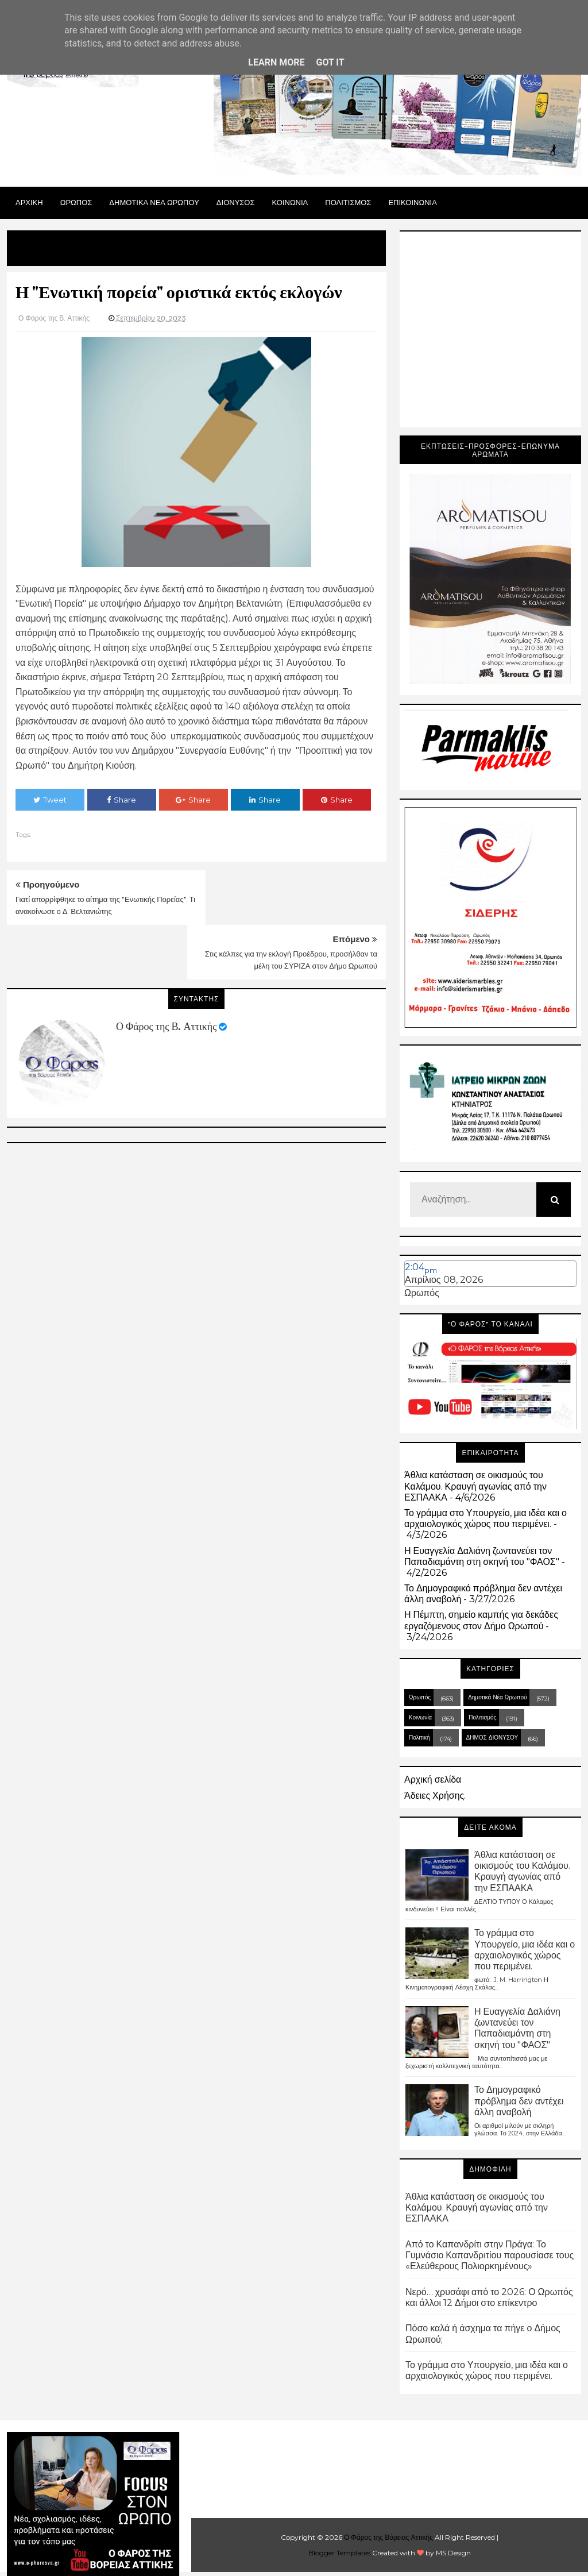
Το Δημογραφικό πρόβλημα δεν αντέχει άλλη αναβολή (518, 2100)
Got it (330, 62)
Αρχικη (29, 202)
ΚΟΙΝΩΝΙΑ (290, 202)
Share (121, 799)
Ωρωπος (76, 202)
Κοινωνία (420, 1717)
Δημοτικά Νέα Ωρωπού (497, 1697)
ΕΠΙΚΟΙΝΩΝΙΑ (412, 202)
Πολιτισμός (482, 1717)
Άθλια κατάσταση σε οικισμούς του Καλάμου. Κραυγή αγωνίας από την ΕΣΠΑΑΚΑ (475, 1486)
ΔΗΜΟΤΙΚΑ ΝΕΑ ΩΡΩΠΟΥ (154, 202)
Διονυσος (235, 202)
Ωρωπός (421, 1292)
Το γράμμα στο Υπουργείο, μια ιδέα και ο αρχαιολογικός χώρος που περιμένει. (485, 1518)
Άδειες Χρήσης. (435, 1795)
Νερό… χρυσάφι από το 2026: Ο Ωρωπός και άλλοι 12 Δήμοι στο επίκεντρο (489, 2297)
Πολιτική (419, 1737)
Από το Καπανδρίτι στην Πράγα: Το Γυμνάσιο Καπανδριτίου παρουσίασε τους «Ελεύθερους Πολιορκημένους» (489, 2255)
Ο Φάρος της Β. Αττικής (166, 972)
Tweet (50, 799)
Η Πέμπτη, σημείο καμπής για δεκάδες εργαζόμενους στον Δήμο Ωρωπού (481, 1620)
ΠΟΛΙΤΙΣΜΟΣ (348, 202)
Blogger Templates (339, 2552)
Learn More (276, 62)
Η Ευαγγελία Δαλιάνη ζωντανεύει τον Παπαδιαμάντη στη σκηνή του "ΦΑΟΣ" (481, 1556)
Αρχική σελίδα (432, 1779)
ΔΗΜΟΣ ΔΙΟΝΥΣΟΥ (492, 1737)
